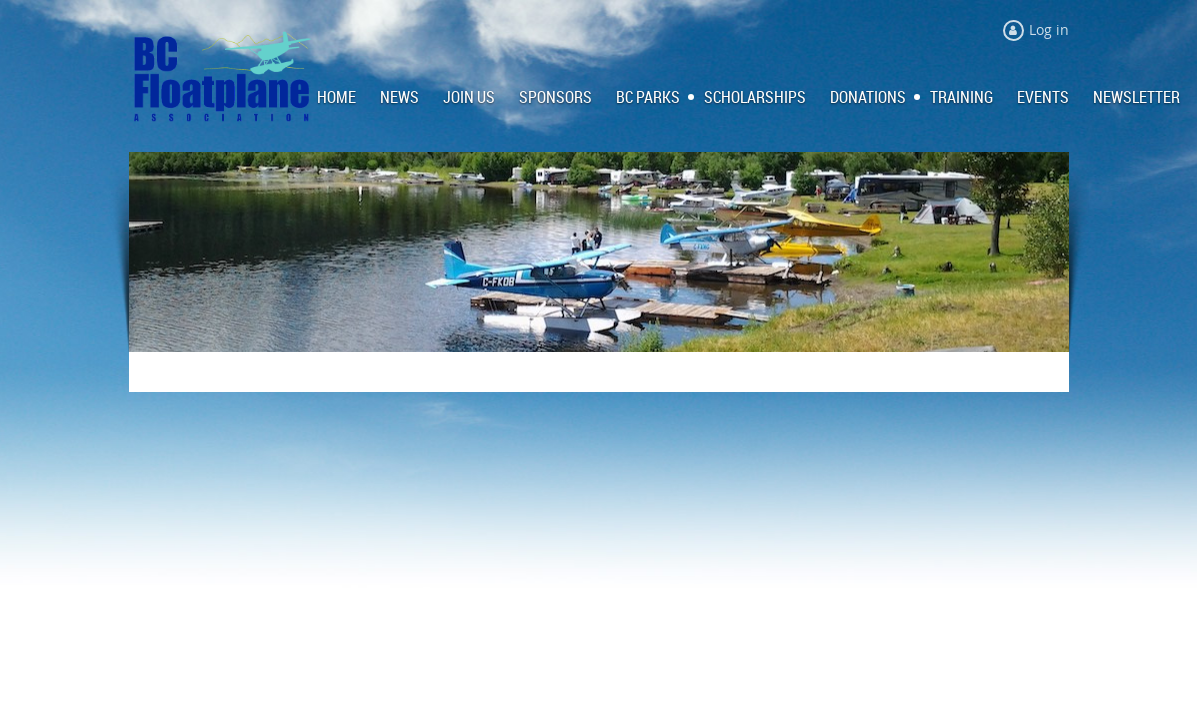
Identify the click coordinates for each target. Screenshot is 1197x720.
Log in (1049, 29)
